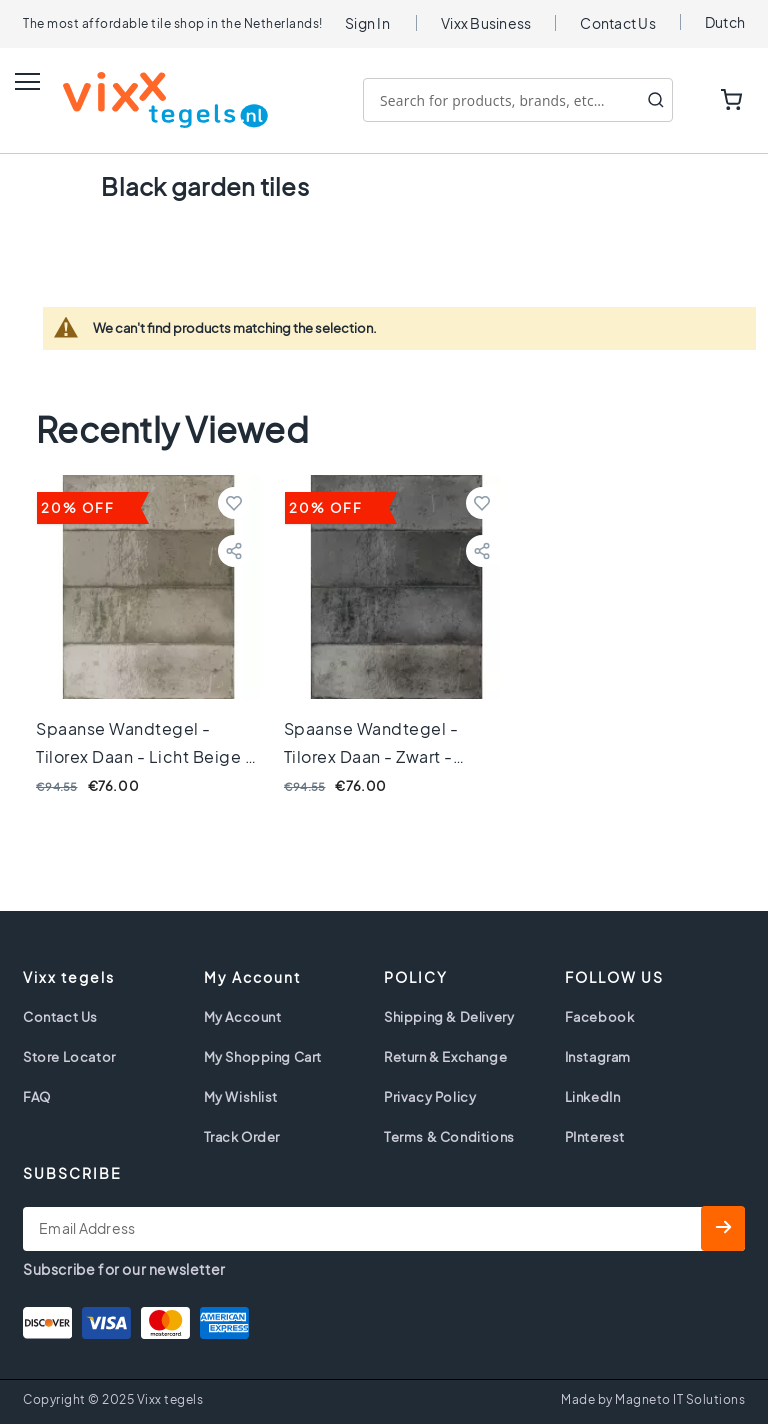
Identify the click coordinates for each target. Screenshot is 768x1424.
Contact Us (618, 23)
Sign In (367, 23)
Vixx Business (486, 23)
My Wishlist (241, 1097)
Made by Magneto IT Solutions (653, 1399)
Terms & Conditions (449, 1137)
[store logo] (145, 100)
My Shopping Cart (263, 1057)
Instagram (598, 1057)
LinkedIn (593, 1097)
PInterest (595, 1137)
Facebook (600, 1017)
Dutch (725, 22)
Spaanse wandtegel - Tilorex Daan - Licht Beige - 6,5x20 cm (144, 756)
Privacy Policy (430, 1097)
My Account (243, 1017)
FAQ (37, 1097)
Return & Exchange (445, 1057)
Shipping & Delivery (449, 1017)
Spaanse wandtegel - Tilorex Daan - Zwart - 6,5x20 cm (371, 756)
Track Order (242, 1137)
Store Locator (69, 1057)
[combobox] (518, 100)
